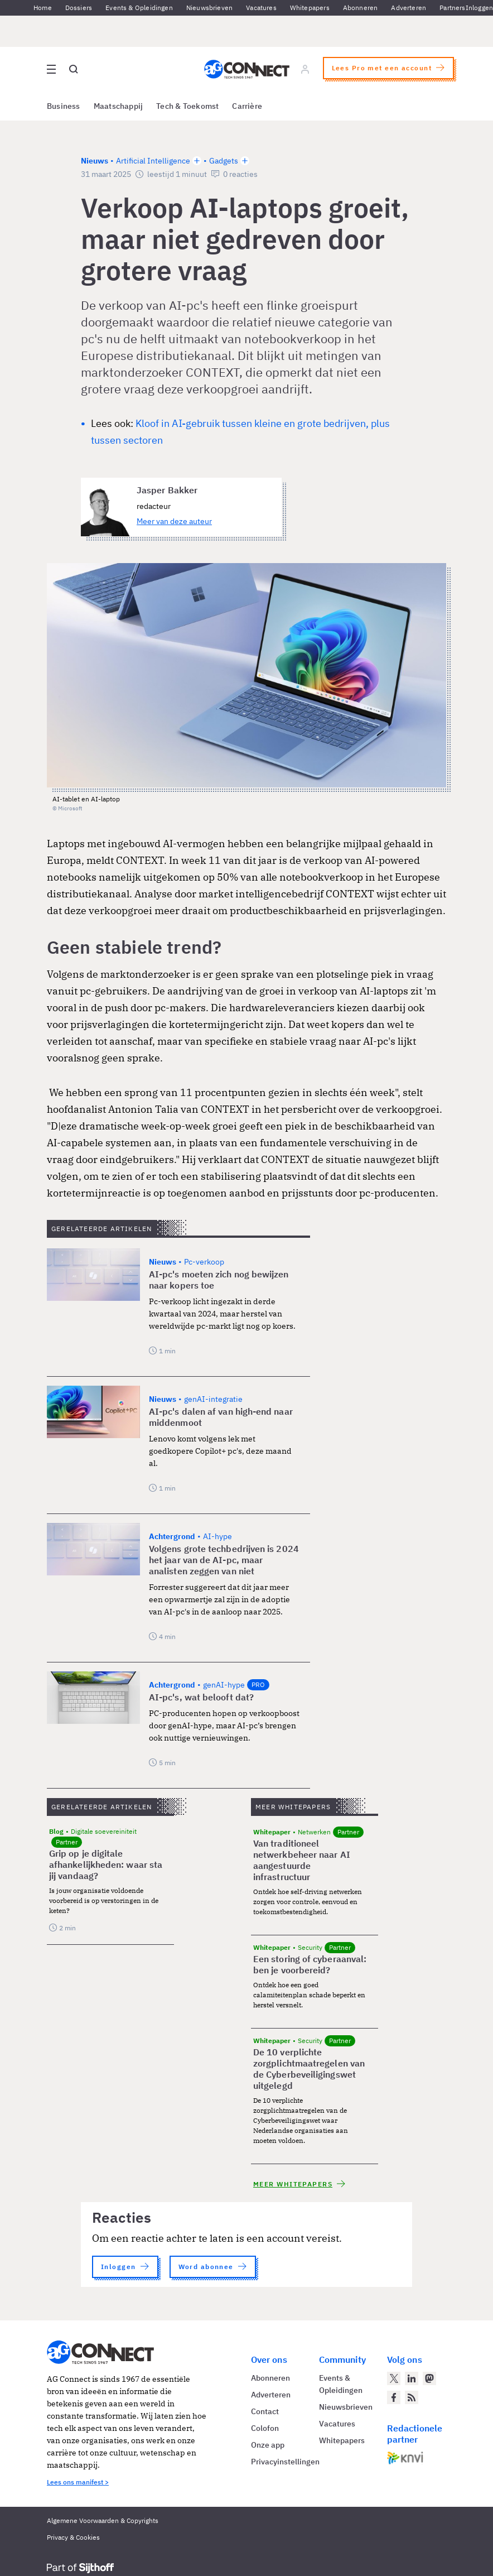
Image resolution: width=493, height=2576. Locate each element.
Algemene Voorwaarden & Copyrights (102, 2520)
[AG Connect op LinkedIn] (411, 2378)
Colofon (265, 2428)
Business (63, 106)
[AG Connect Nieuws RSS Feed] (411, 2397)
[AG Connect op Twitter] (393, 2378)
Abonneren (360, 7)
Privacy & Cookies (73, 2537)
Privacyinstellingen (285, 2462)
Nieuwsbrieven (209, 7)
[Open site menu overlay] (51, 69)
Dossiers (78, 7)
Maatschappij (118, 106)
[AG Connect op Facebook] (393, 2397)
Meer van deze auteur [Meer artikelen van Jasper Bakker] (174, 521)
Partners (452, 7)
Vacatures (261, 7)
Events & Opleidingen (139, 7)
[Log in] (305, 69)
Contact (265, 2411)
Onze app (267, 2445)
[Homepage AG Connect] (246, 69)
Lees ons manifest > (78, 2482)
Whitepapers (310, 7)
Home (42, 7)
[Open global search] (73, 69)
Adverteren (408, 7)
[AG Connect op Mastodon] (429, 2378)
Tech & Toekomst (187, 106)
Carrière (247, 106)
